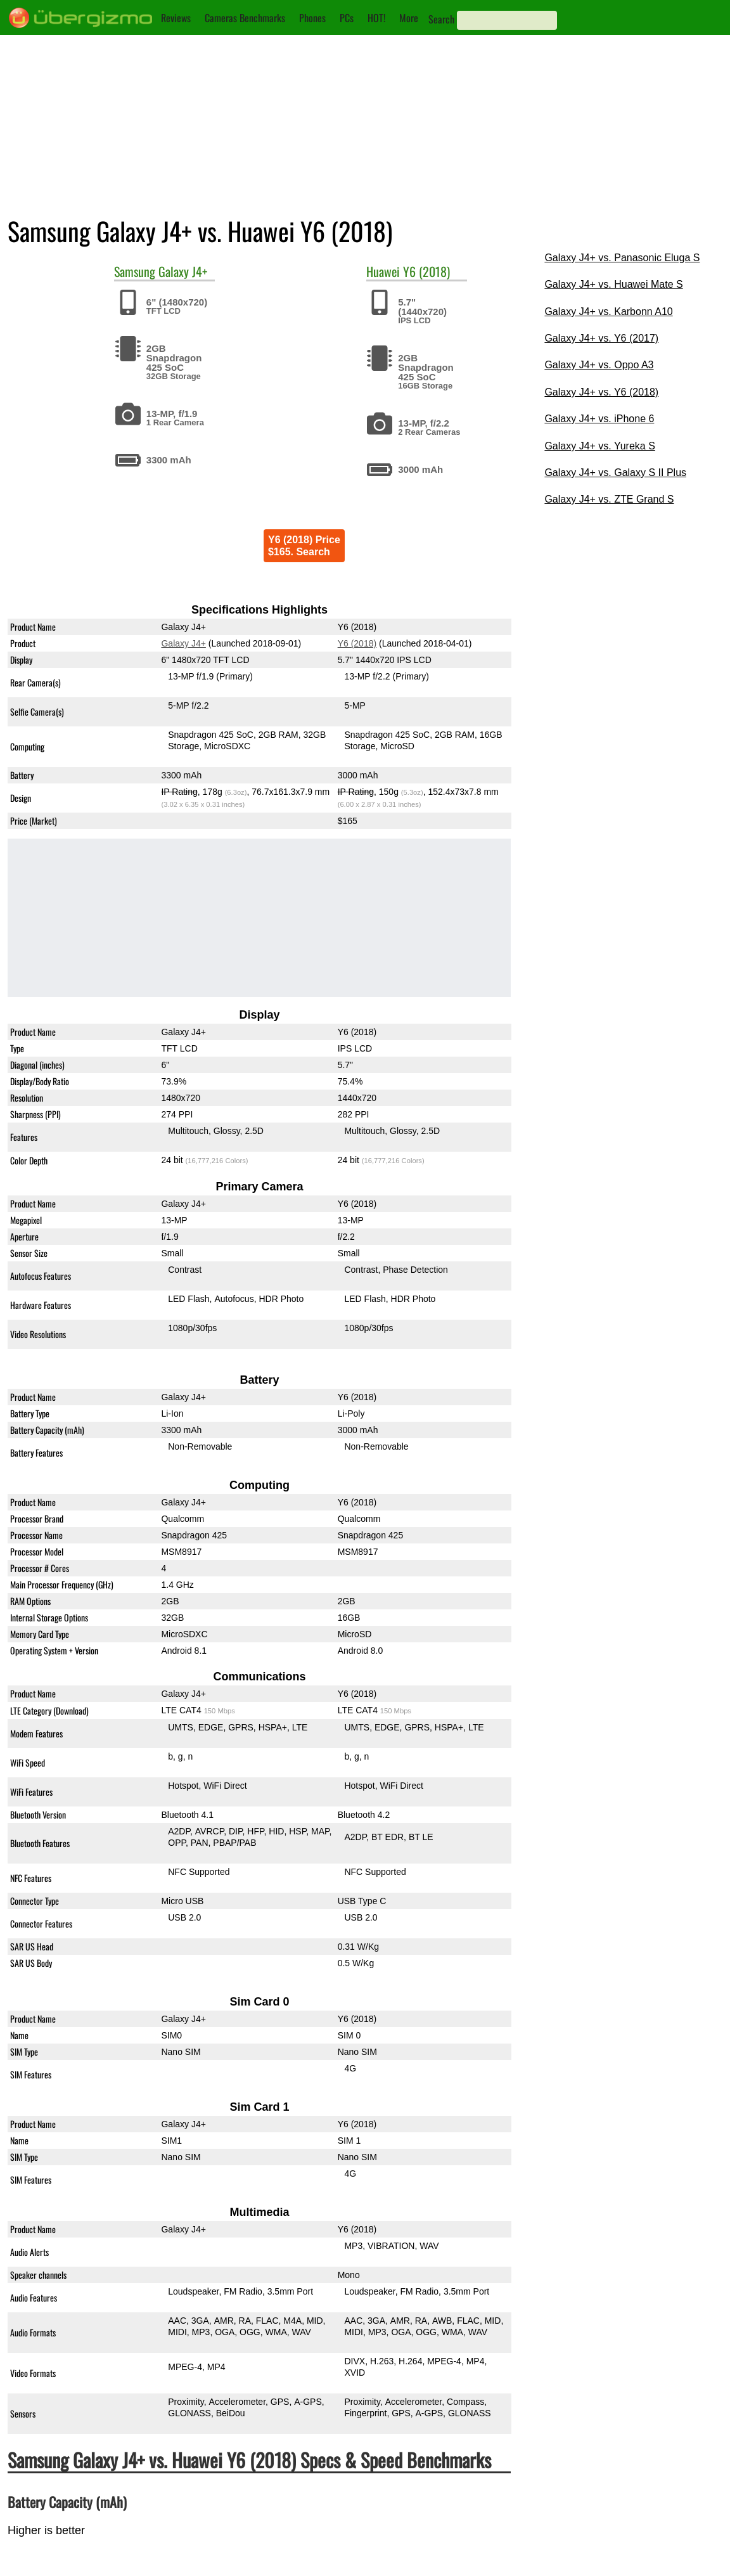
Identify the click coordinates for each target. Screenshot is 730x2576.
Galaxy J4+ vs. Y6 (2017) (601, 338)
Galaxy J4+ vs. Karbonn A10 (608, 311)
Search (441, 19)
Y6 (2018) (426, 271)
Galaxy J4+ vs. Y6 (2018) (601, 392)
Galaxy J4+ (182, 271)
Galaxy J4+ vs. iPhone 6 (599, 418)
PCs (347, 17)
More (408, 17)
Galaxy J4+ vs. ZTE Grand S (609, 499)
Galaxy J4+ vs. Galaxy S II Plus (615, 472)
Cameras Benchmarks (245, 17)
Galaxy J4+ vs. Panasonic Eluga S (622, 257)
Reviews (176, 17)
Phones (312, 17)
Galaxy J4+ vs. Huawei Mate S (613, 284)
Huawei (383, 271)
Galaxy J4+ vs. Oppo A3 (598, 364)
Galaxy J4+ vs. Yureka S (599, 446)
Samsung (134, 271)
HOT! (376, 17)
